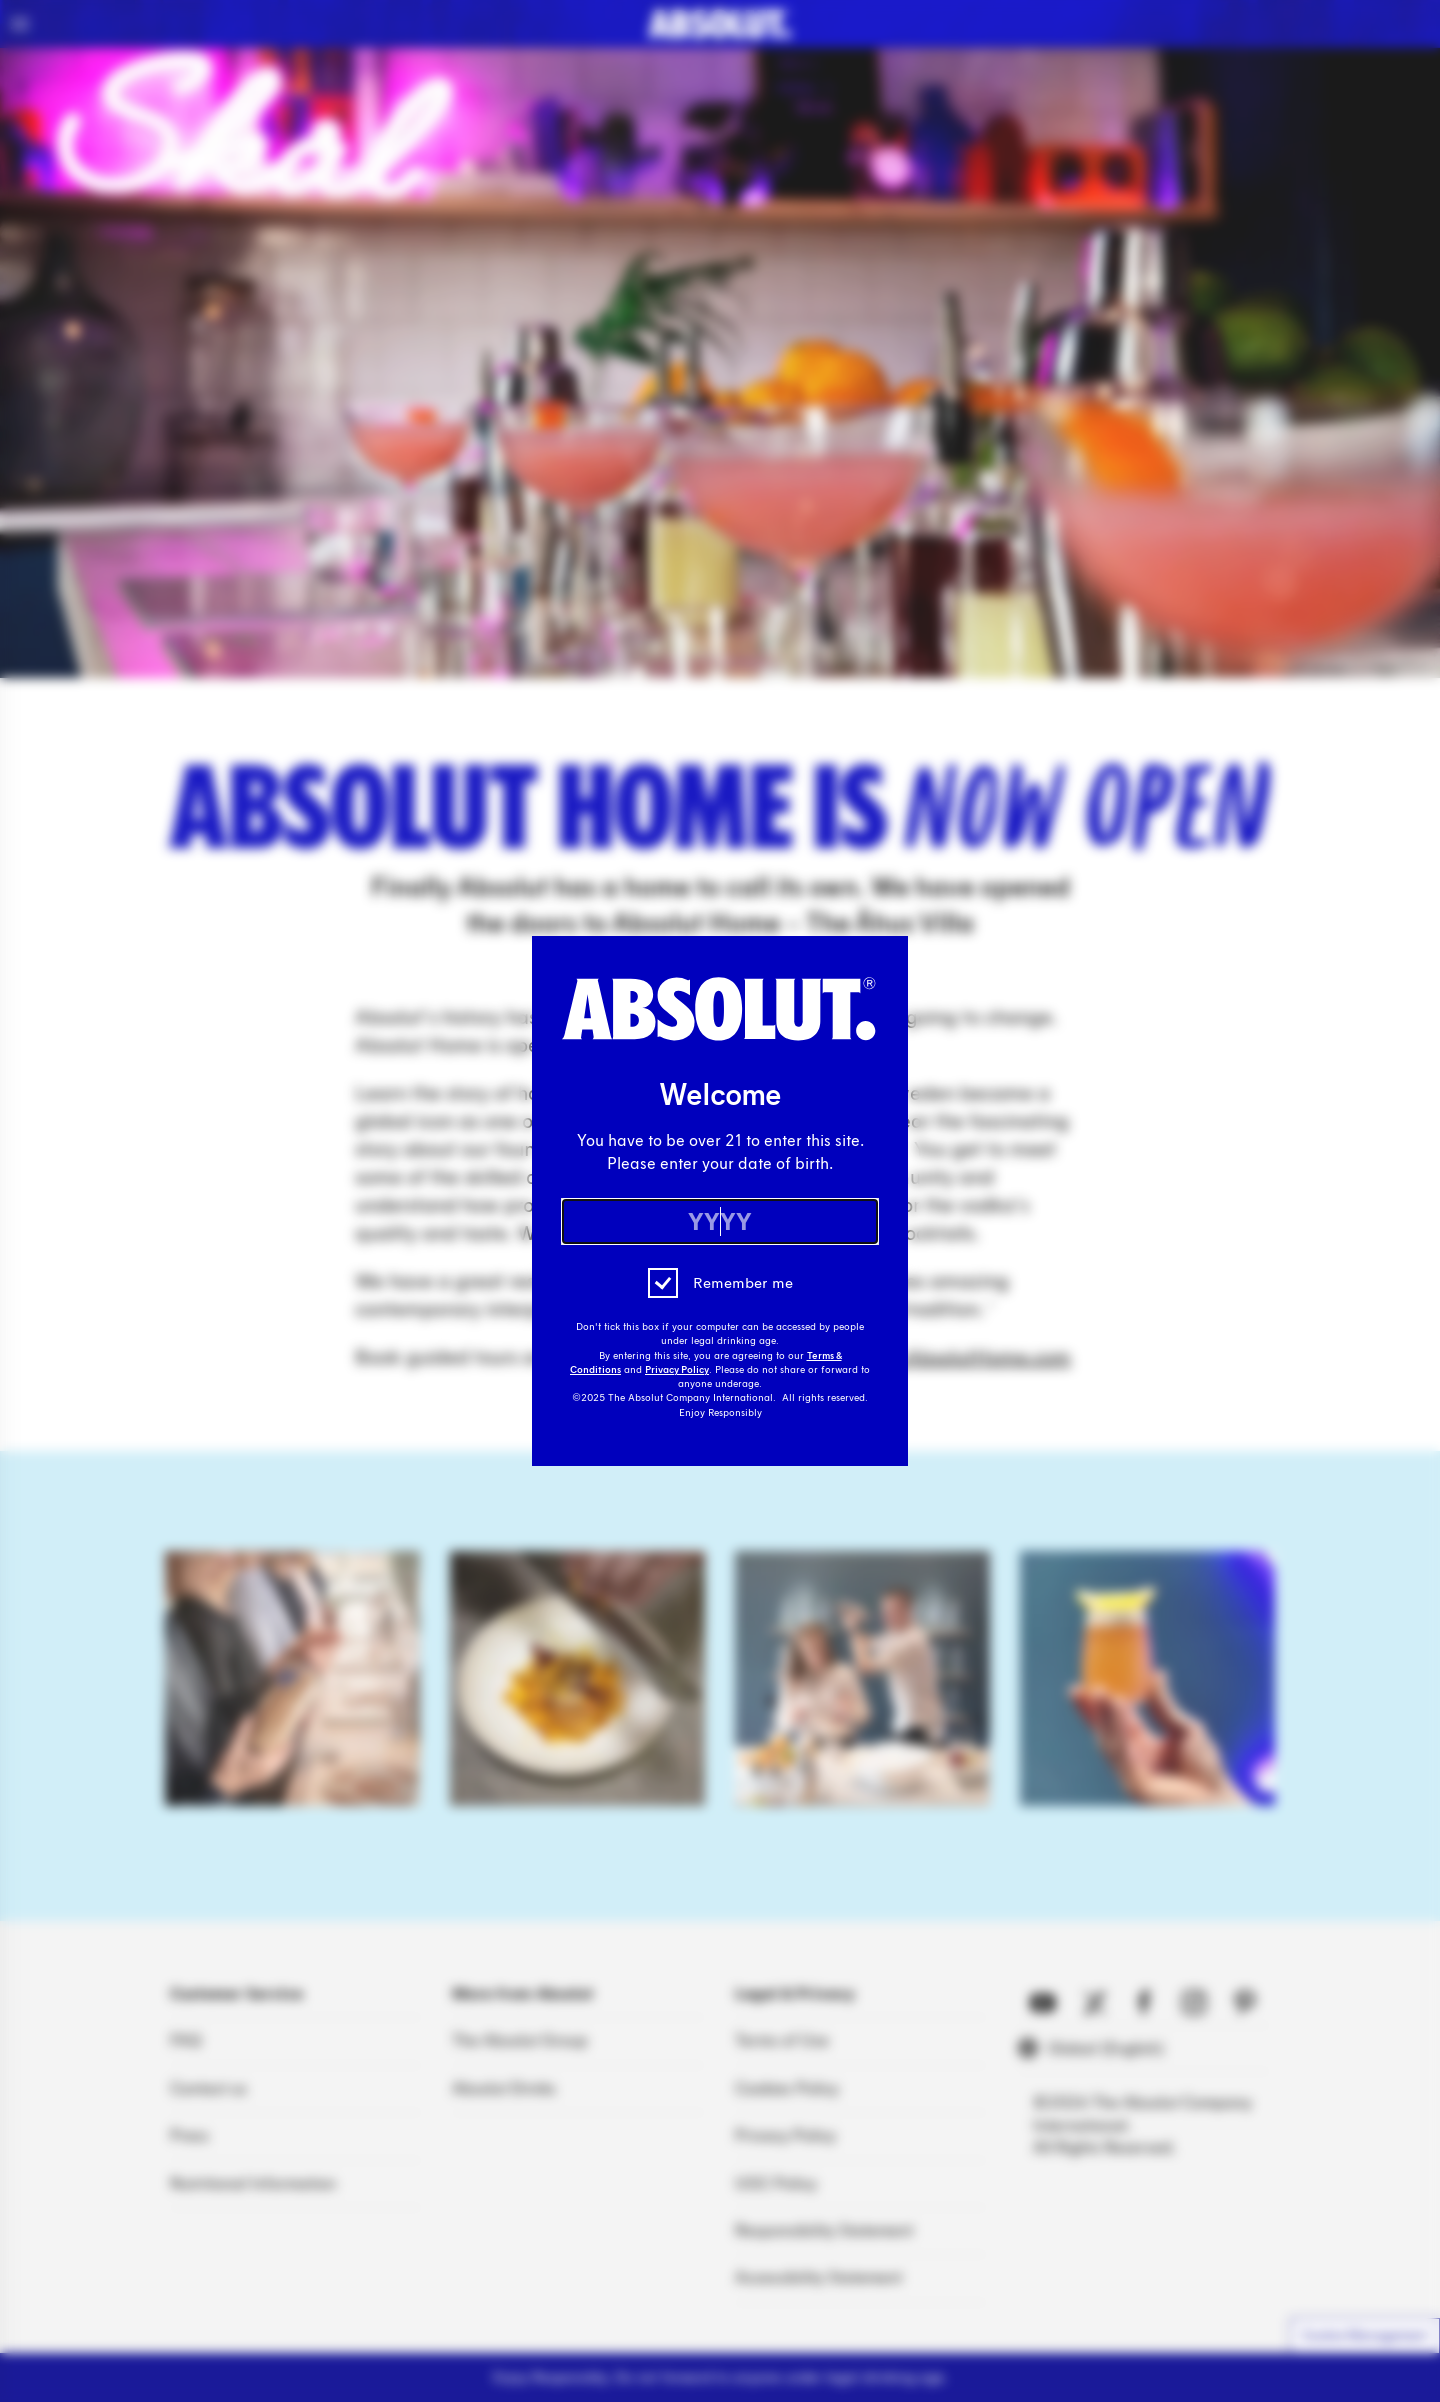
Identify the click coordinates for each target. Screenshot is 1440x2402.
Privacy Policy (677, 1370)
